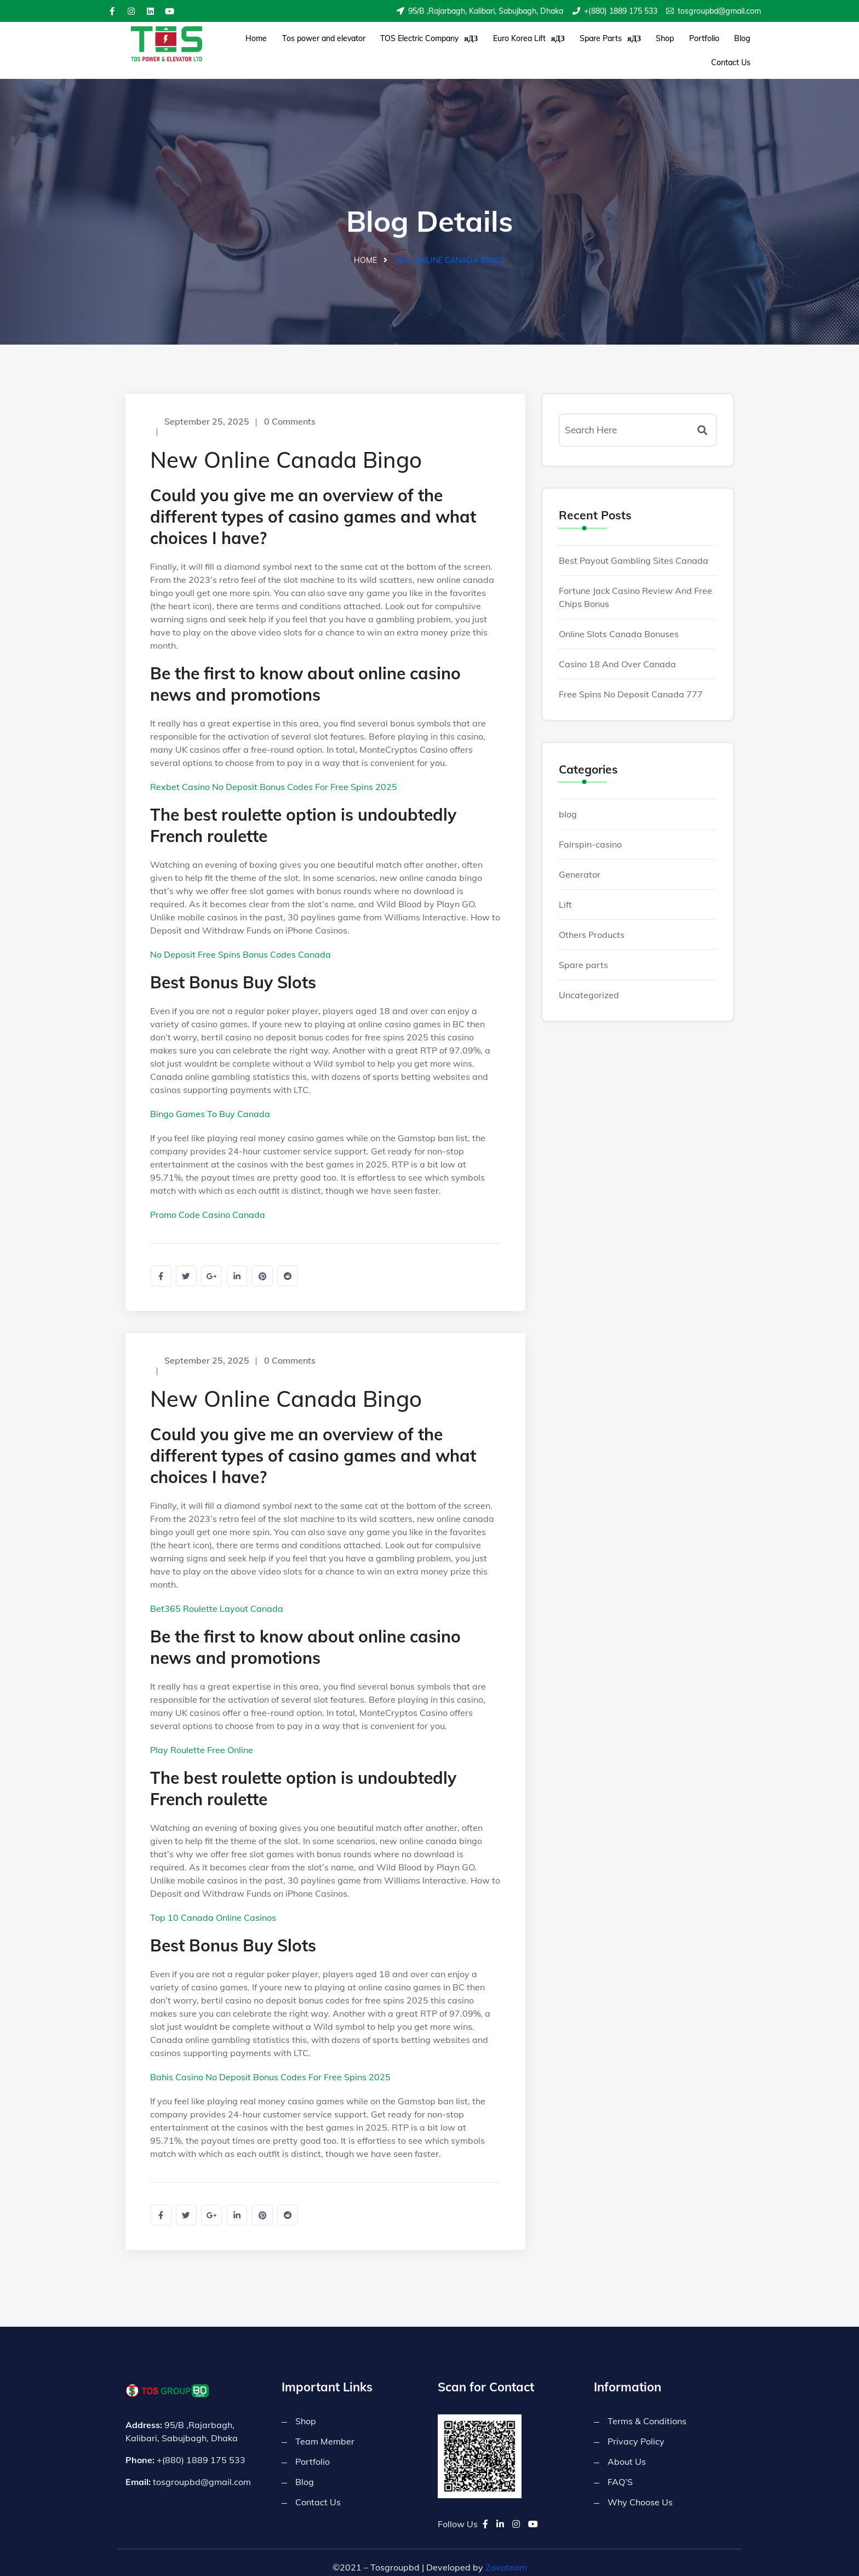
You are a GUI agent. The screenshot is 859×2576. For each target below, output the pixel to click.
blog (568, 802)
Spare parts (583, 953)
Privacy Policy (636, 2432)
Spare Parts (584, 44)
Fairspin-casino (590, 832)
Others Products (592, 923)
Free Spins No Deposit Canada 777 (631, 682)
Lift (565, 893)
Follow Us (458, 2515)
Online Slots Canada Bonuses (619, 621)
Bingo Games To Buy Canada (210, 1102)
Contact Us (734, 44)
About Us (627, 2452)
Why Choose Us (640, 2493)
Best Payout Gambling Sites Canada (633, 548)
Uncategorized (589, 983)
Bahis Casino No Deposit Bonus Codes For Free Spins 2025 (270, 2066)
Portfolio (665, 44)
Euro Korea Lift (509, 44)
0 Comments (291, 409)
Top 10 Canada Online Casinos (213, 1907)
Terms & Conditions (647, 2412)
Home (255, 44)
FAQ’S (620, 2473)
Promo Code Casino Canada (207, 1203)
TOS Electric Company (415, 44)
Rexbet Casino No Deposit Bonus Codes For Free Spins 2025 (273, 775)
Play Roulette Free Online (201, 1739)
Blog (697, 44)
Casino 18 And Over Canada (617, 651)
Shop (632, 44)
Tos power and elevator (316, 44)
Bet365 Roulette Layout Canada (216, 1598)
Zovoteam (506, 2558)
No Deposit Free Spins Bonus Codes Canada (240, 942)
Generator (579, 862)
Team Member (324, 2432)
